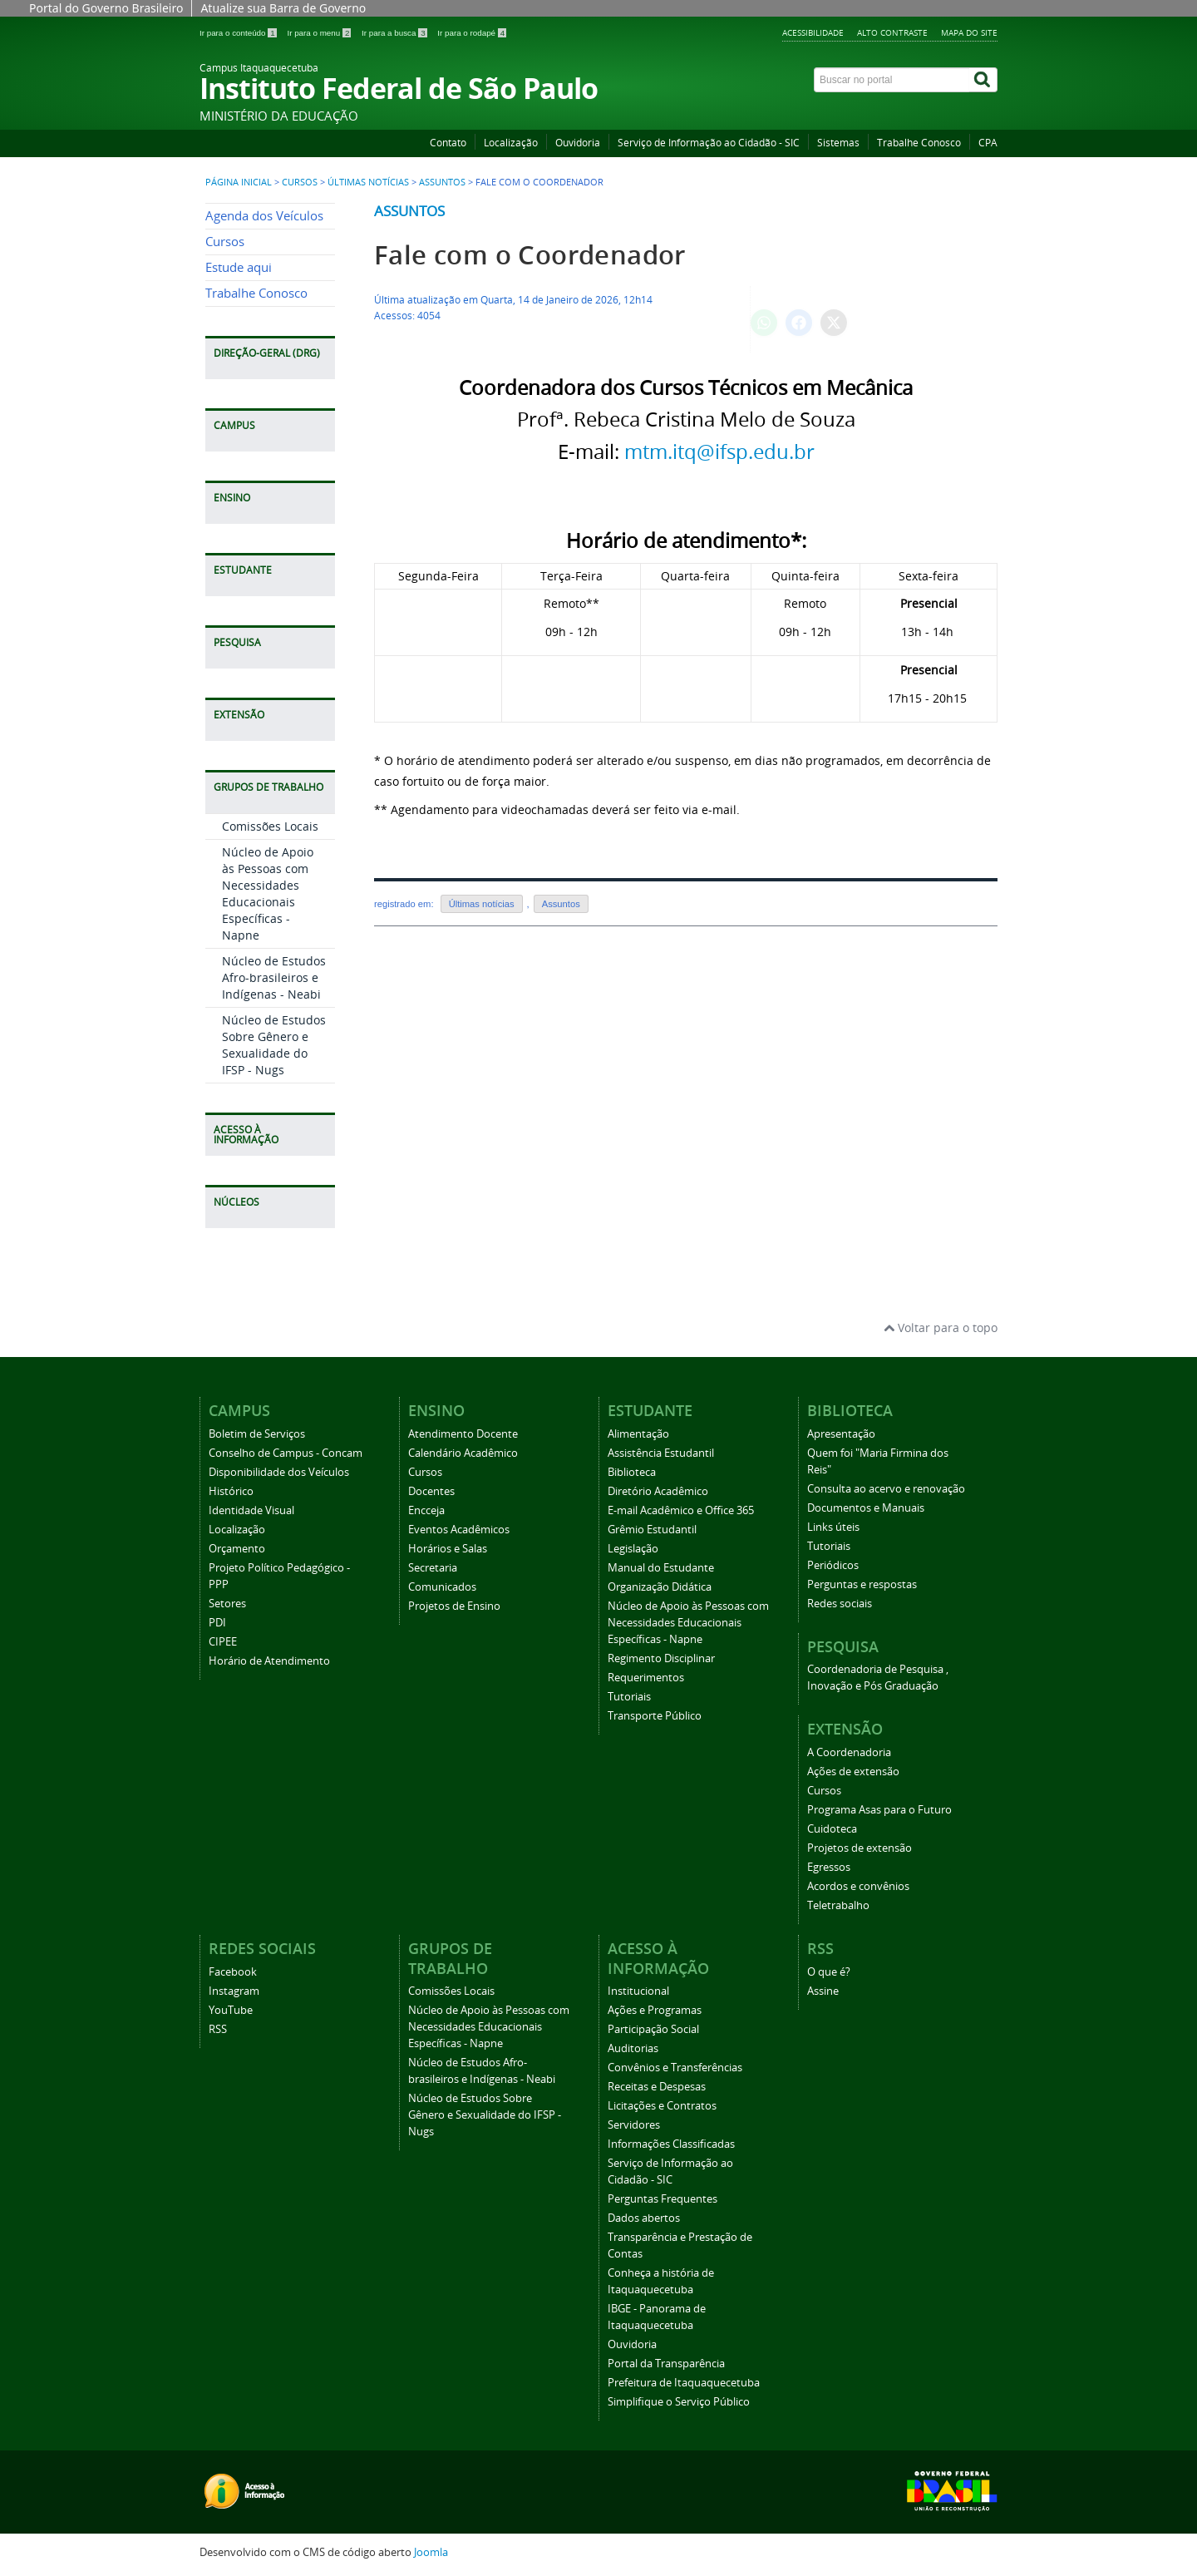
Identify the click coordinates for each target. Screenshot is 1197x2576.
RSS (218, 2029)
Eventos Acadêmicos (459, 1529)
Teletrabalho (838, 1905)
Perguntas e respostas (862, 1584)
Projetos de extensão (859, 1848)
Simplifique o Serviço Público (679, 2402)
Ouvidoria (577, 143)
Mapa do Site (969, 32)
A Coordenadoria (849, 1752)
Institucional (638, 1991)
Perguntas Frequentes (662, 2199)
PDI (217, 1623)
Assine (823, 1991)
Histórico (231, 1491)
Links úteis (833, 1527)
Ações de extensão (853, 1771)
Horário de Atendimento (269, 1661)
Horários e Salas (447, 1549)
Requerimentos (646, 1677)
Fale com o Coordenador (530, 255)
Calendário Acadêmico (463, 1453)
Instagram (234, 1991)
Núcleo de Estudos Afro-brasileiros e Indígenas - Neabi (274, 977)
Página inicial (238, 182)
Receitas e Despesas (657, 2087)
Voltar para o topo (941, 1327)
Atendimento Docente (463, 1434)
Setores (227, 1603)
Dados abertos (644, 2218)
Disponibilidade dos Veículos (279, 1472)
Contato (448, 143)
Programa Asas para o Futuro (879, 1810)
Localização (511, 143)
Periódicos (833, 1565)
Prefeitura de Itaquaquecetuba (684, 2383)
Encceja (426, 1510)
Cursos (300, 182)
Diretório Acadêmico (658, 1491)
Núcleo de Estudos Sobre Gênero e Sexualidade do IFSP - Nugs (274, 1045)
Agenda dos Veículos (264, 216)
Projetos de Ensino (454, 1606)
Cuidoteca (832, 1829)
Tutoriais (629, 1697)
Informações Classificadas (671, 2144)
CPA (988, 143)
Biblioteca (632, 1472)
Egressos (828, 1867)
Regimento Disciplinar (661, 1658)
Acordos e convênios (858, 1886)
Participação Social (653, 2029)
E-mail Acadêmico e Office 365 (681, 1510)
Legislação (633, 1549)
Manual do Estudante (661, 1568)
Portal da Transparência (666, 2363)
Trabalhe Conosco (919, 143)
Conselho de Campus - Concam (285, 1453)
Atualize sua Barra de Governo (283, 8)
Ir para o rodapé (471, 32)
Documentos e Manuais (865, 1508)
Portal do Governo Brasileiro (106, 8)
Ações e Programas (655, 2010)
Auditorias (633, 2048)
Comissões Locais (270, 826)
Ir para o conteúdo (239, 32)
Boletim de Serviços (257, 1434)
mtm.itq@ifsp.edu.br (719, 451)
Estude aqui (238, 267)
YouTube (231, 2010)
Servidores (634, 2125)
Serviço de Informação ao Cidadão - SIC (709, 143)
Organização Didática (660, 1587)
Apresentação (841, 1434)
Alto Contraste (892, 32)
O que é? (828, 1972)
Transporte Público (655, 1716)
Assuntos (442, 182)
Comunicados (442, 1587)
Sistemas (838, 143)
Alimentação (638, 1434)
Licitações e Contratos (662, 2106)
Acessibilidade (813, 32)
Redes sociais (839, 1603)
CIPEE (223, 1642)
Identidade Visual (251, 1510)
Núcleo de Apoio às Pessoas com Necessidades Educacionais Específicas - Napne (267, 893)
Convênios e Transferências (675, 2067)
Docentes (431, 1491)
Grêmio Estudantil (652, 1529)
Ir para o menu (320, 32)
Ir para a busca (395, 32)
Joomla (431, 2552)
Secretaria (432, 1568)
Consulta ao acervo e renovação (886, 1489)
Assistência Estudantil (661, 1453)
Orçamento (237, 1549)
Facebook (233, 1972)
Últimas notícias (368, 182)
